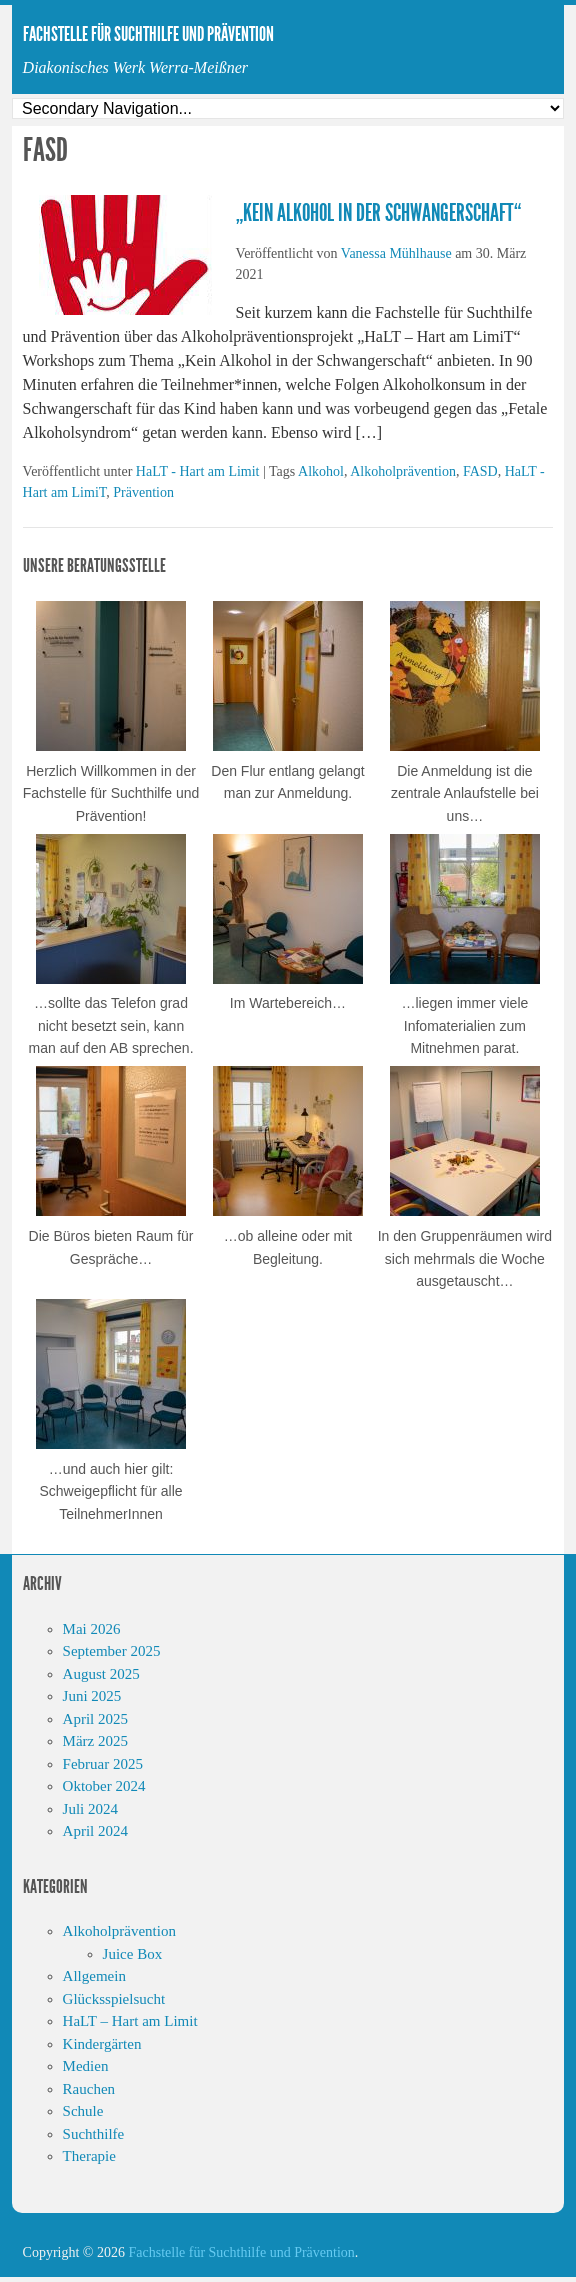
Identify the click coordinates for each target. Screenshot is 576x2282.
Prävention (143, 492)
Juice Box (133, 1954)
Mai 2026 (92, 1629)
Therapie (89, 2156)
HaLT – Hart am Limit (130, 2021)
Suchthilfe (94, 2134)
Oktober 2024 (104, 1786)
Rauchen (89, 2089)
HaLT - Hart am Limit (198, 471)
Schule (83, 2111)
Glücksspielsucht (114, 1999)
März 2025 (95, 1741)
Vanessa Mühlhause (396, 253)
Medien (86, 2066)
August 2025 (101, 1674)
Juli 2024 (90, 1809)
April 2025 (95, 1719)
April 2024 (95, 1831)
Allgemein (94, 1976)
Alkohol (321, 471)
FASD (480, 471)
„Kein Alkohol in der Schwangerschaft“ (378, 213)
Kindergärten (102, 2044)
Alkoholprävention (403, 471)
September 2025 (112, 1651)
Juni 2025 (92, 1696)
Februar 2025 (103, 1764)
